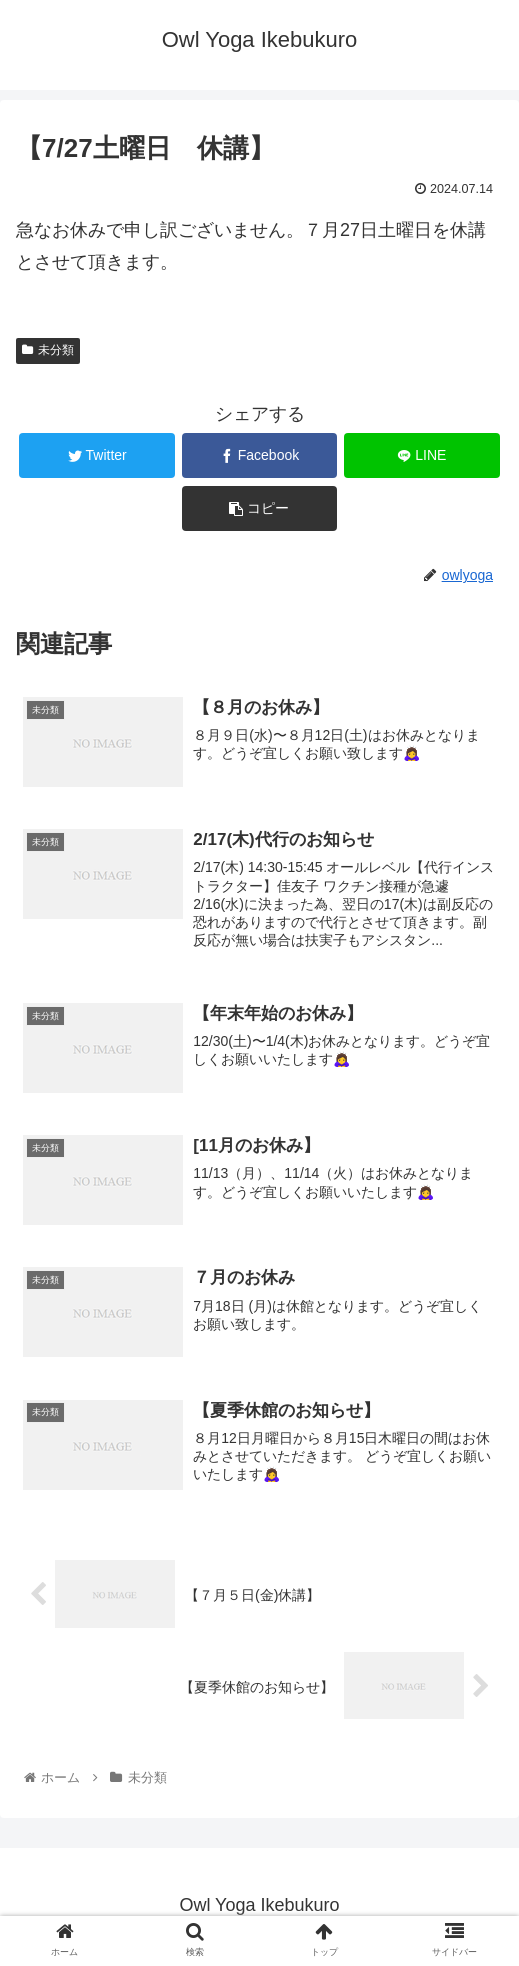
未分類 (48, 350)
